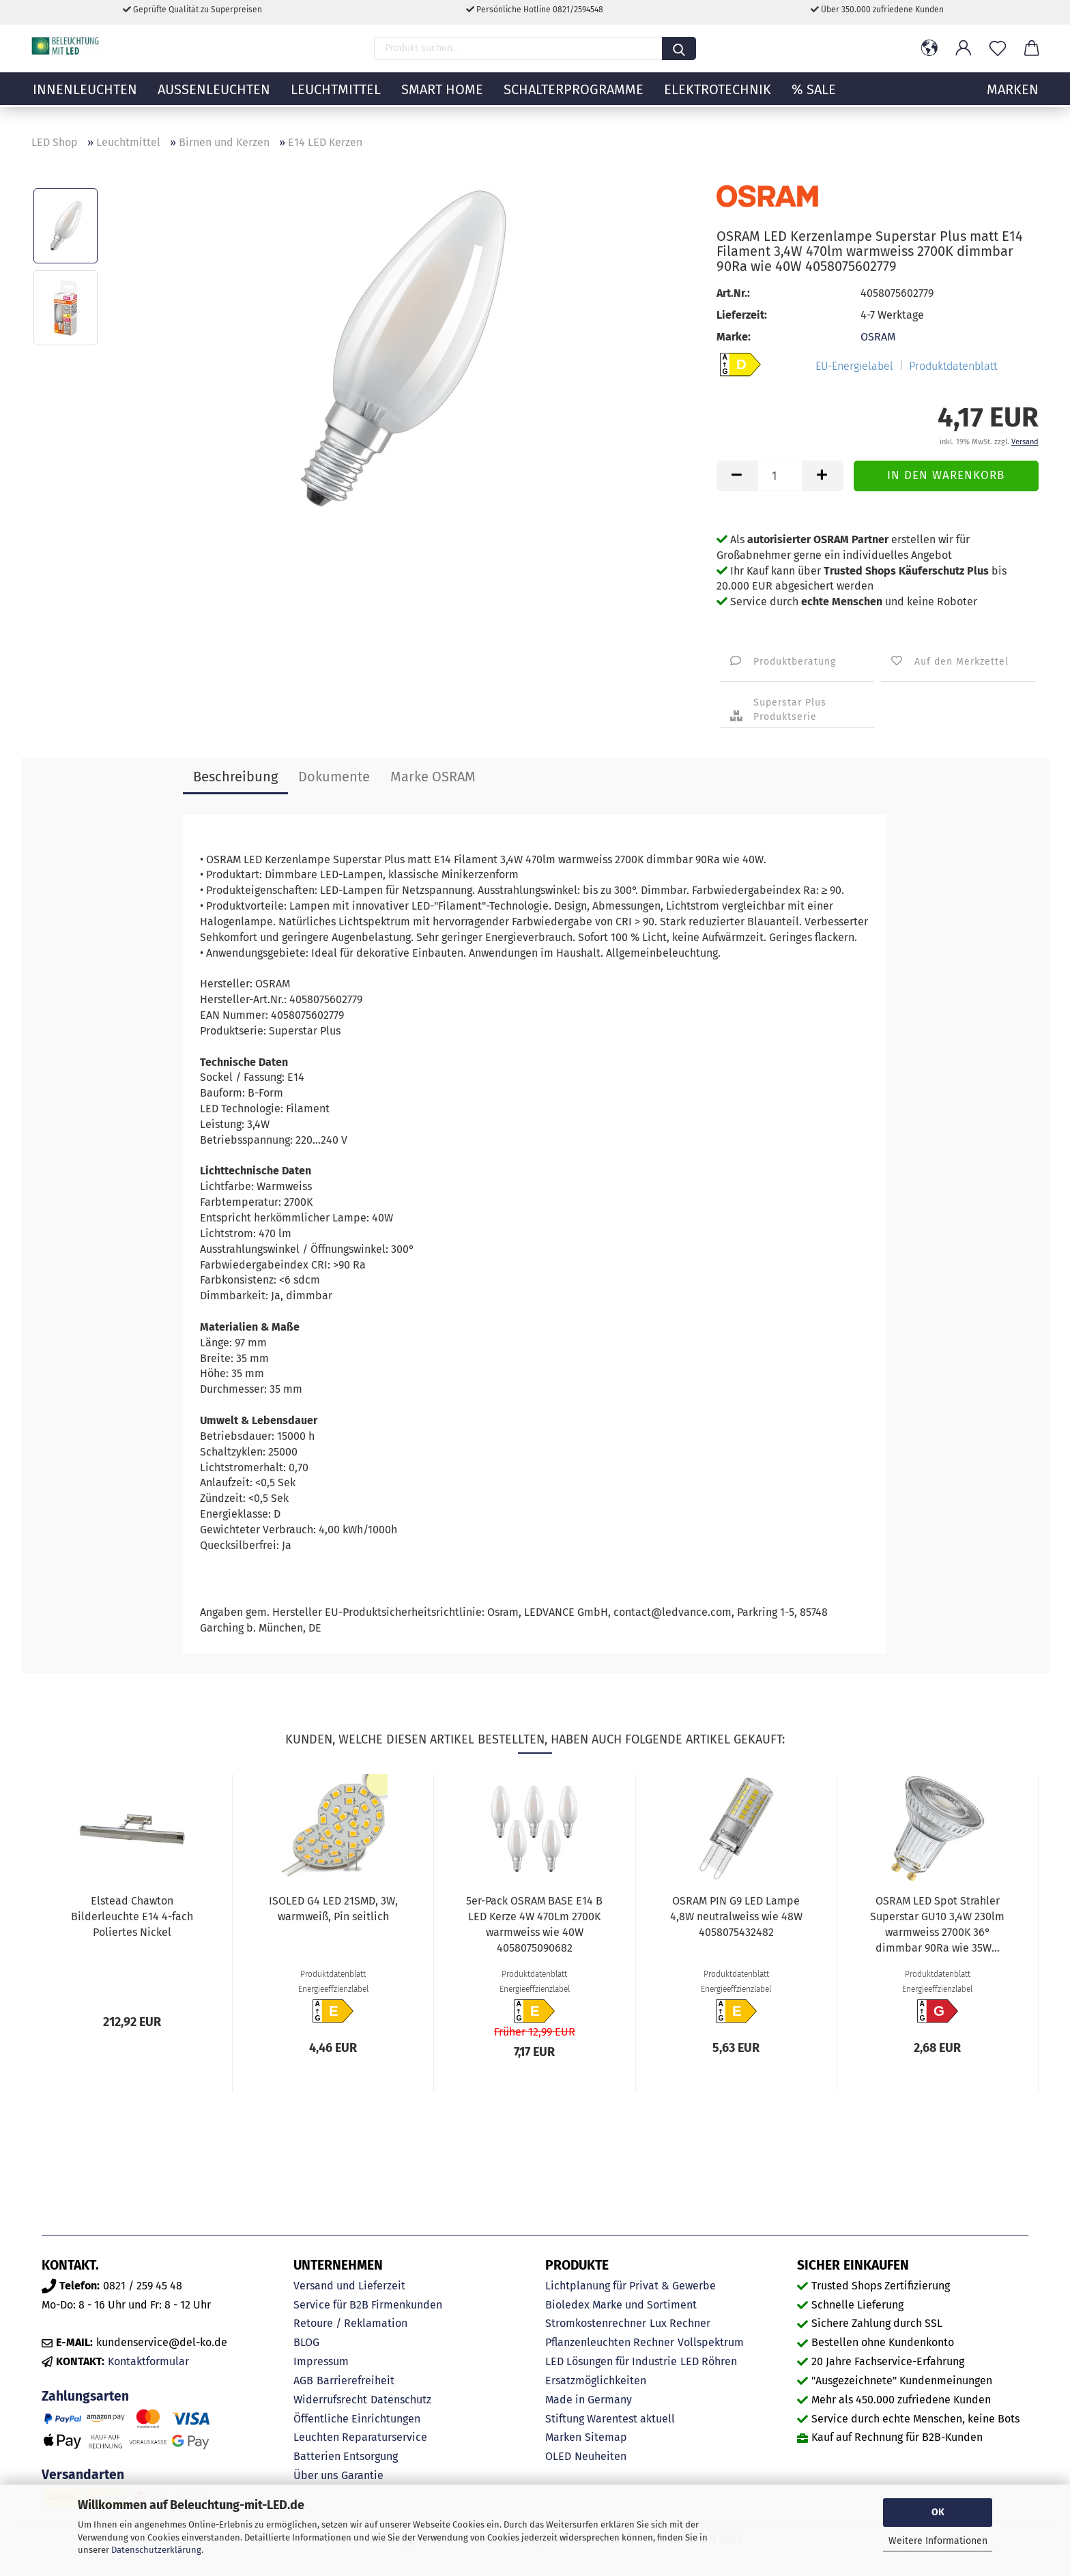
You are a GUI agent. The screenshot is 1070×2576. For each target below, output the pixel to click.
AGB (303, 2380)
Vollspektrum (711, 2342)
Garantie (362, 2475)
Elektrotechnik (717, 99)
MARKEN (1013, 99)
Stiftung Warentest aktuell (610, 2418)
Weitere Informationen (937, 2541)
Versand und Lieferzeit (349, 2285)
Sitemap (606, 2437)
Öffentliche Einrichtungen (356, 2418)
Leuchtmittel (336, 99)
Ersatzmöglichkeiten (595, 2380)
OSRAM (878, 336)
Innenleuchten (85, 99)
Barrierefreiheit (355, 2380)
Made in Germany (588, 2399)
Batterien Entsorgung (345, 2456)
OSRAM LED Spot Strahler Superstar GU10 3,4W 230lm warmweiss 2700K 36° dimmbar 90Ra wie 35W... (937, 1924)
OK (937, 2512)
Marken (563, 2437)
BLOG (306, 2342)
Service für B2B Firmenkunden (367, 2304)
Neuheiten (600, 2456)
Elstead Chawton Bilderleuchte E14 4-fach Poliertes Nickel (132, 1916)
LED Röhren (708, 2361)
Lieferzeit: (742, 314)
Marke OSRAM (433, 776)
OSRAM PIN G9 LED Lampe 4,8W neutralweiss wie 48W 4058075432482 (736, 1916)
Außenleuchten (214, 99)
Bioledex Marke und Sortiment (621, 2304)
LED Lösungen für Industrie (611, 2361)
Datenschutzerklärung (156, 2550)
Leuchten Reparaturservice (360, 2437)
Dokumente (334, 776)
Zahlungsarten (85, 2396)
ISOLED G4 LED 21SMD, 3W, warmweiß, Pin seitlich (333, 1908)
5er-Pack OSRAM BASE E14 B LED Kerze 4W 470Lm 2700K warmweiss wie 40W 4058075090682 (534, 1924)
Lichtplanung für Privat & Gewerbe (630, 2285)
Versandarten (83, 2475)
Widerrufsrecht (330, 2399)
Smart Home (442, 99)
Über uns (315, 2475)
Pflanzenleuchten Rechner (609, 2342)
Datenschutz (401, 2399)
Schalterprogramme (574, 99)
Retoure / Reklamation (350, 2323)
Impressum (321, 2361)
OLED (558, 2456)
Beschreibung (235, 776)
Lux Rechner (680, 2323)
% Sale (814, 99)
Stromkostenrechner (595, 2323)
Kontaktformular (148, 2361)
